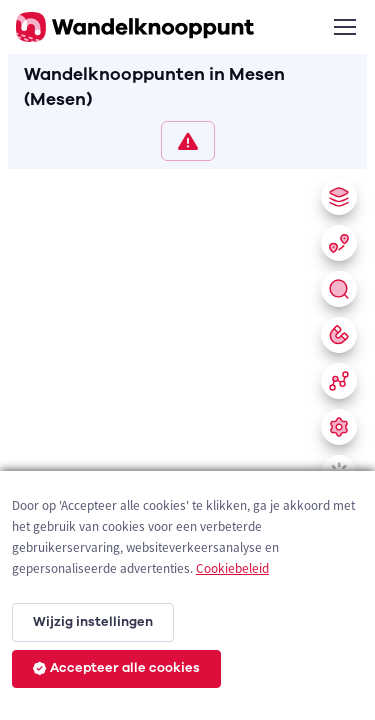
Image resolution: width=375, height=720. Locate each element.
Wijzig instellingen (93, 622)
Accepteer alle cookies (116, 668)
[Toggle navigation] (344, 27)
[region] (187, 440)
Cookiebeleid (232, 568)
